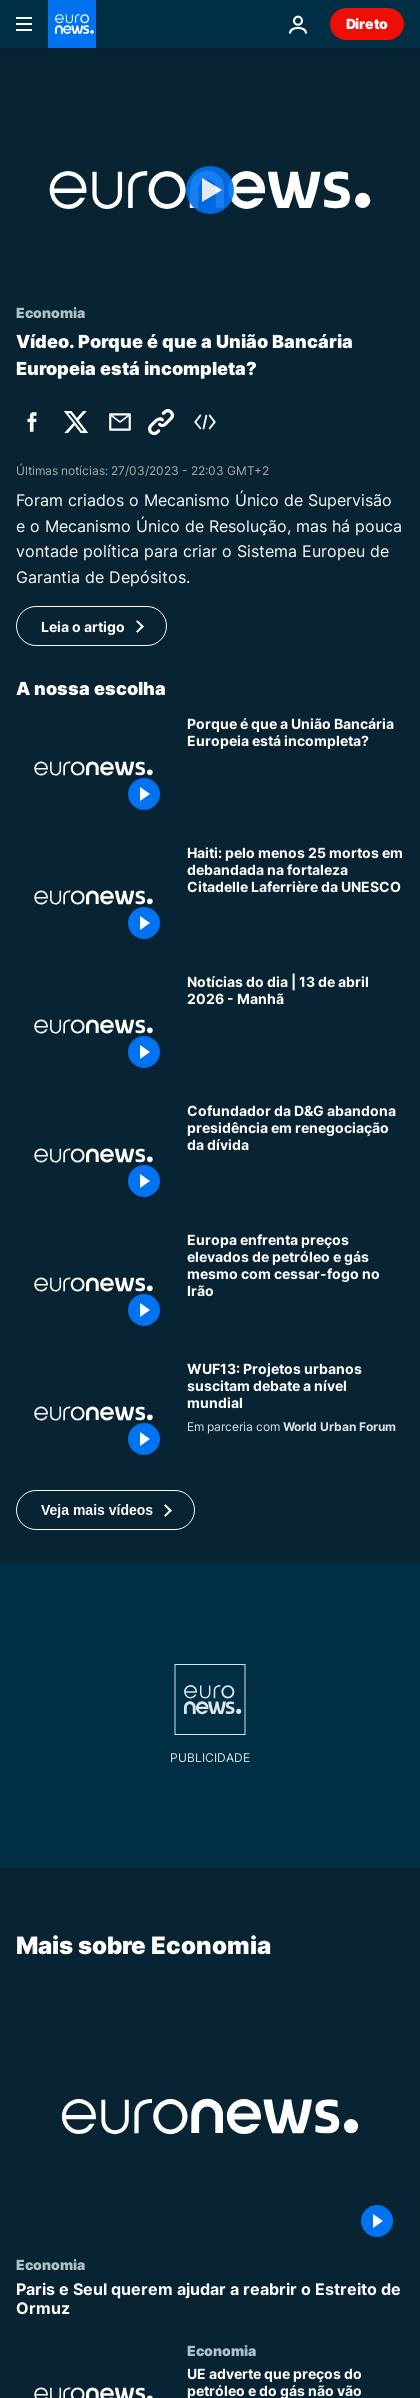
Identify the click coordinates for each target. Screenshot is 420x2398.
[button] (105, 1510)
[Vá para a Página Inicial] (72, 24)
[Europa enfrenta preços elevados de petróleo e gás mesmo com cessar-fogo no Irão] (295, 1284)
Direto (367, 23)
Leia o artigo (83, 626)
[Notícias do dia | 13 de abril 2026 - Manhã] (295, 1026)
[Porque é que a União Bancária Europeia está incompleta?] (295, 768)
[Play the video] (210, 190)
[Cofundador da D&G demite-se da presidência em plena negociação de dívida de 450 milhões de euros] (295, 1155)
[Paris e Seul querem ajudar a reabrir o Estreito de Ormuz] (210, 2299)
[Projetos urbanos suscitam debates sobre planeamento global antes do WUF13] (295, 1413)
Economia (50, 2264)
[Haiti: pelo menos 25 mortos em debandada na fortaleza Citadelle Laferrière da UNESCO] (295, 897)
